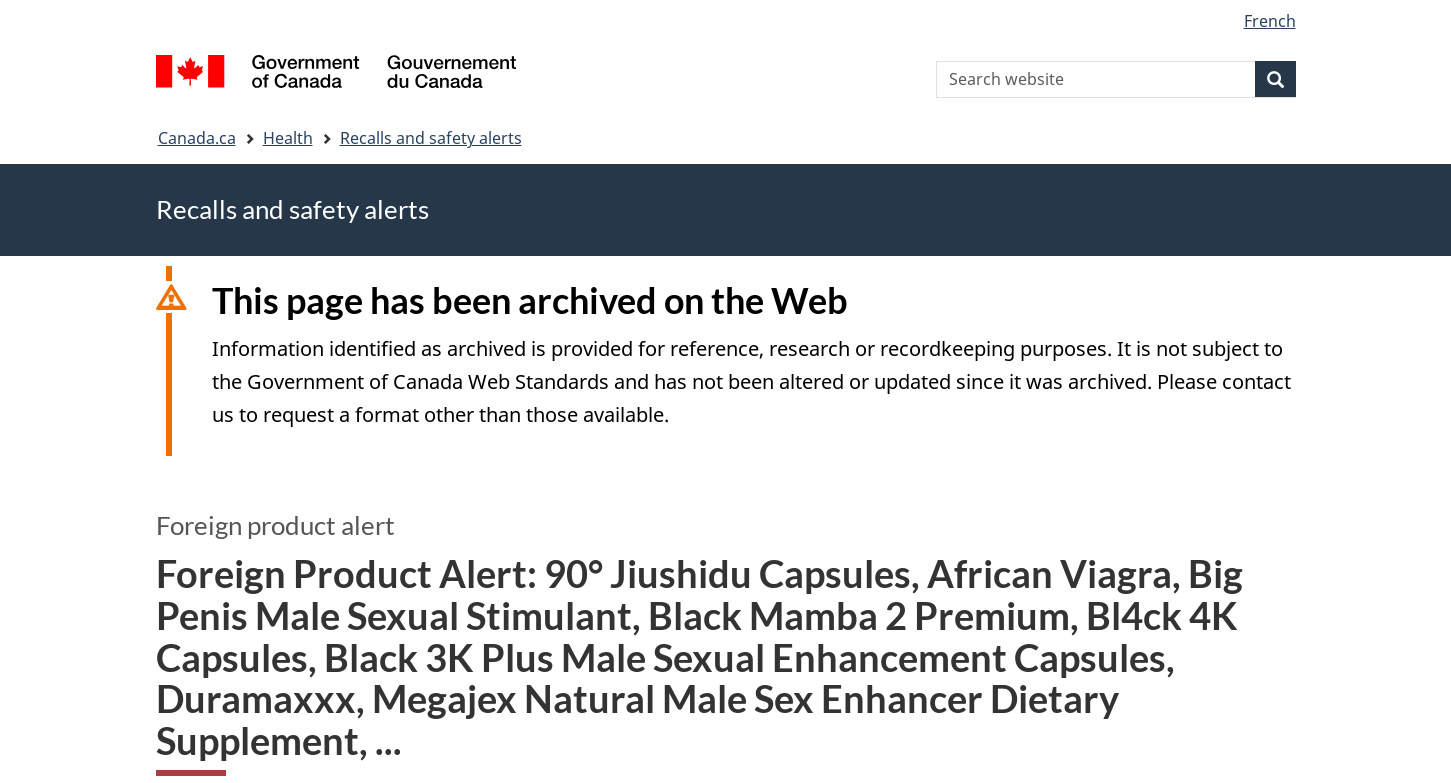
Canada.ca (197, 138)
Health (288, 138)
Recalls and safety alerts (431, 138)
